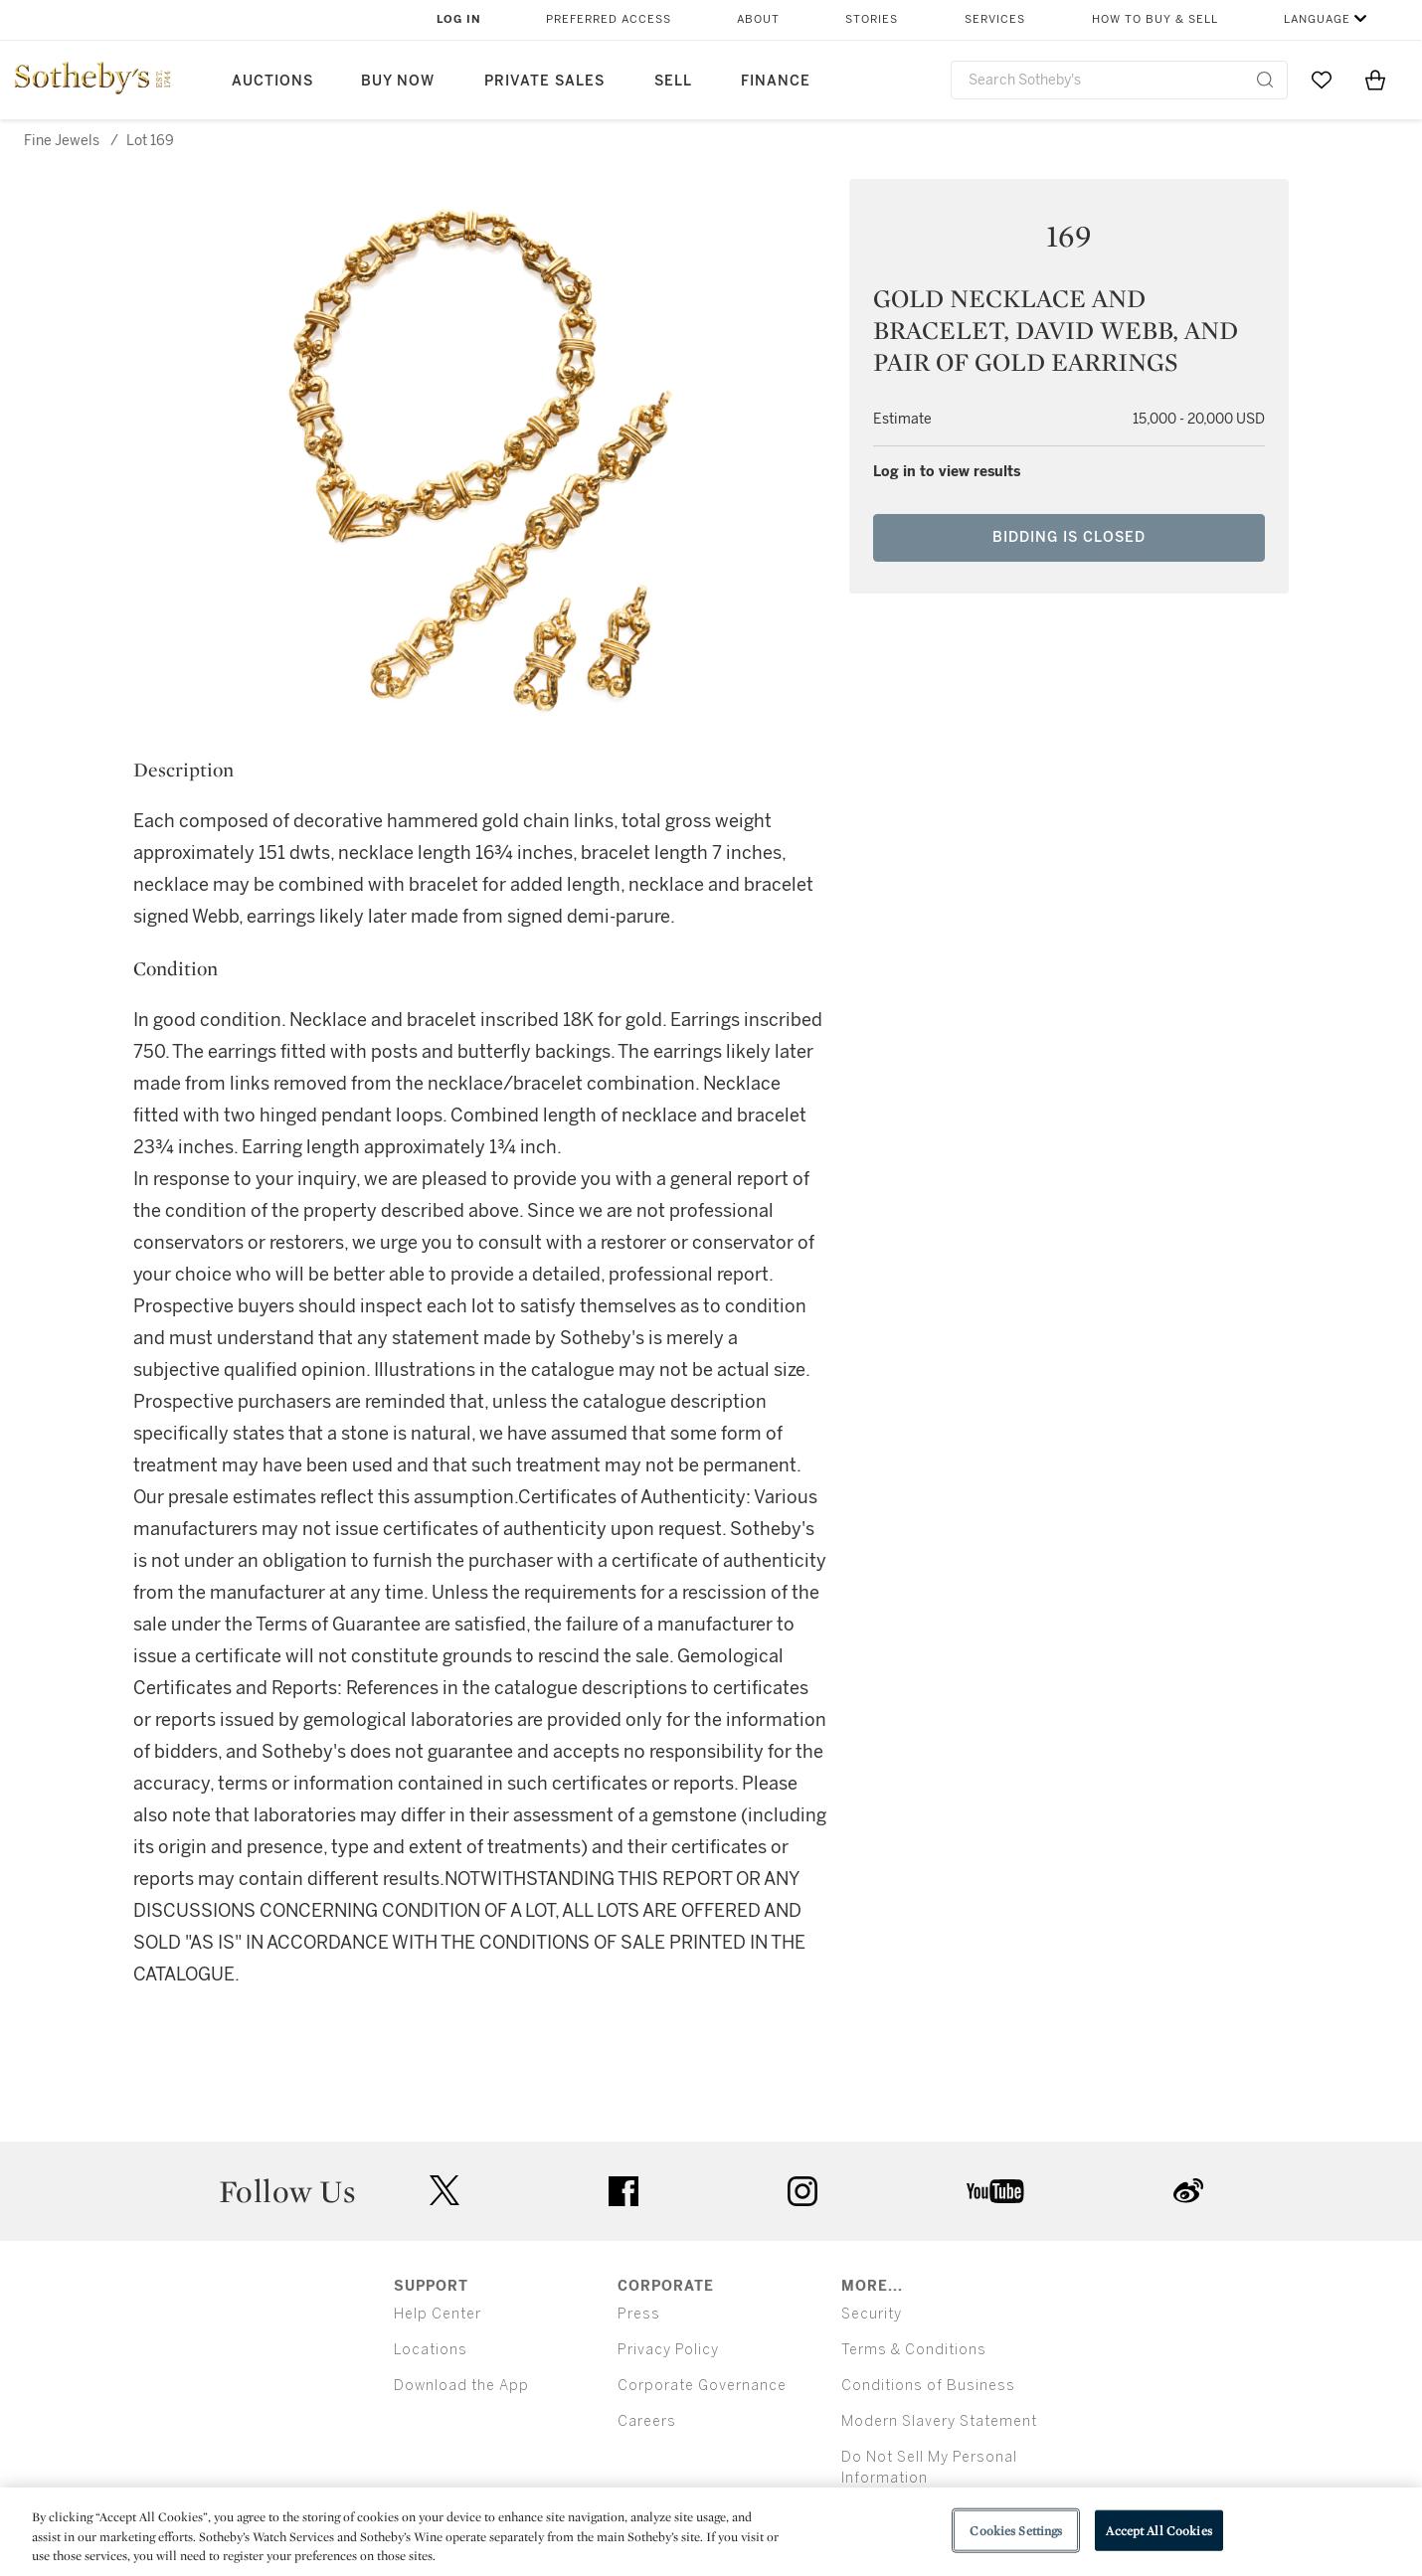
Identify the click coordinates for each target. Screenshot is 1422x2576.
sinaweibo (1188, 2190)
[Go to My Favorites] (1322, 79)
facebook (623, 2191)
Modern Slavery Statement (939, 2421)
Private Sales (544, 81)
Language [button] (1317, 19)
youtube (995, 2191)
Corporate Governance (702, 2385)
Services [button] (995, 19)
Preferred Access (608, 19)
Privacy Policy (668, 2349)
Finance (775, 81)
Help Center (437, 2314)
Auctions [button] (272, 81)
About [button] (758, 19)
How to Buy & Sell (1155, 19)
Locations (430, 2349)
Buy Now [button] (398, 81)
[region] (711, 2532)
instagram (802, 2191)
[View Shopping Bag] (1375, 79)
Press (639, 2314)
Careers (647, 2421)
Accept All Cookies (1158, 2529)
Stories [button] (871, 19)
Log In (459, 19)
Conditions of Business (928, 2385)
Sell (673, 81)
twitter (444, 2190)
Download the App (461, 2385)
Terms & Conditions (913, 2349)
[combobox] (1119, 80)
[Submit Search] (1265, 79)
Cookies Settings (1016, 2529)
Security (871, 2314)
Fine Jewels (61, 140)
